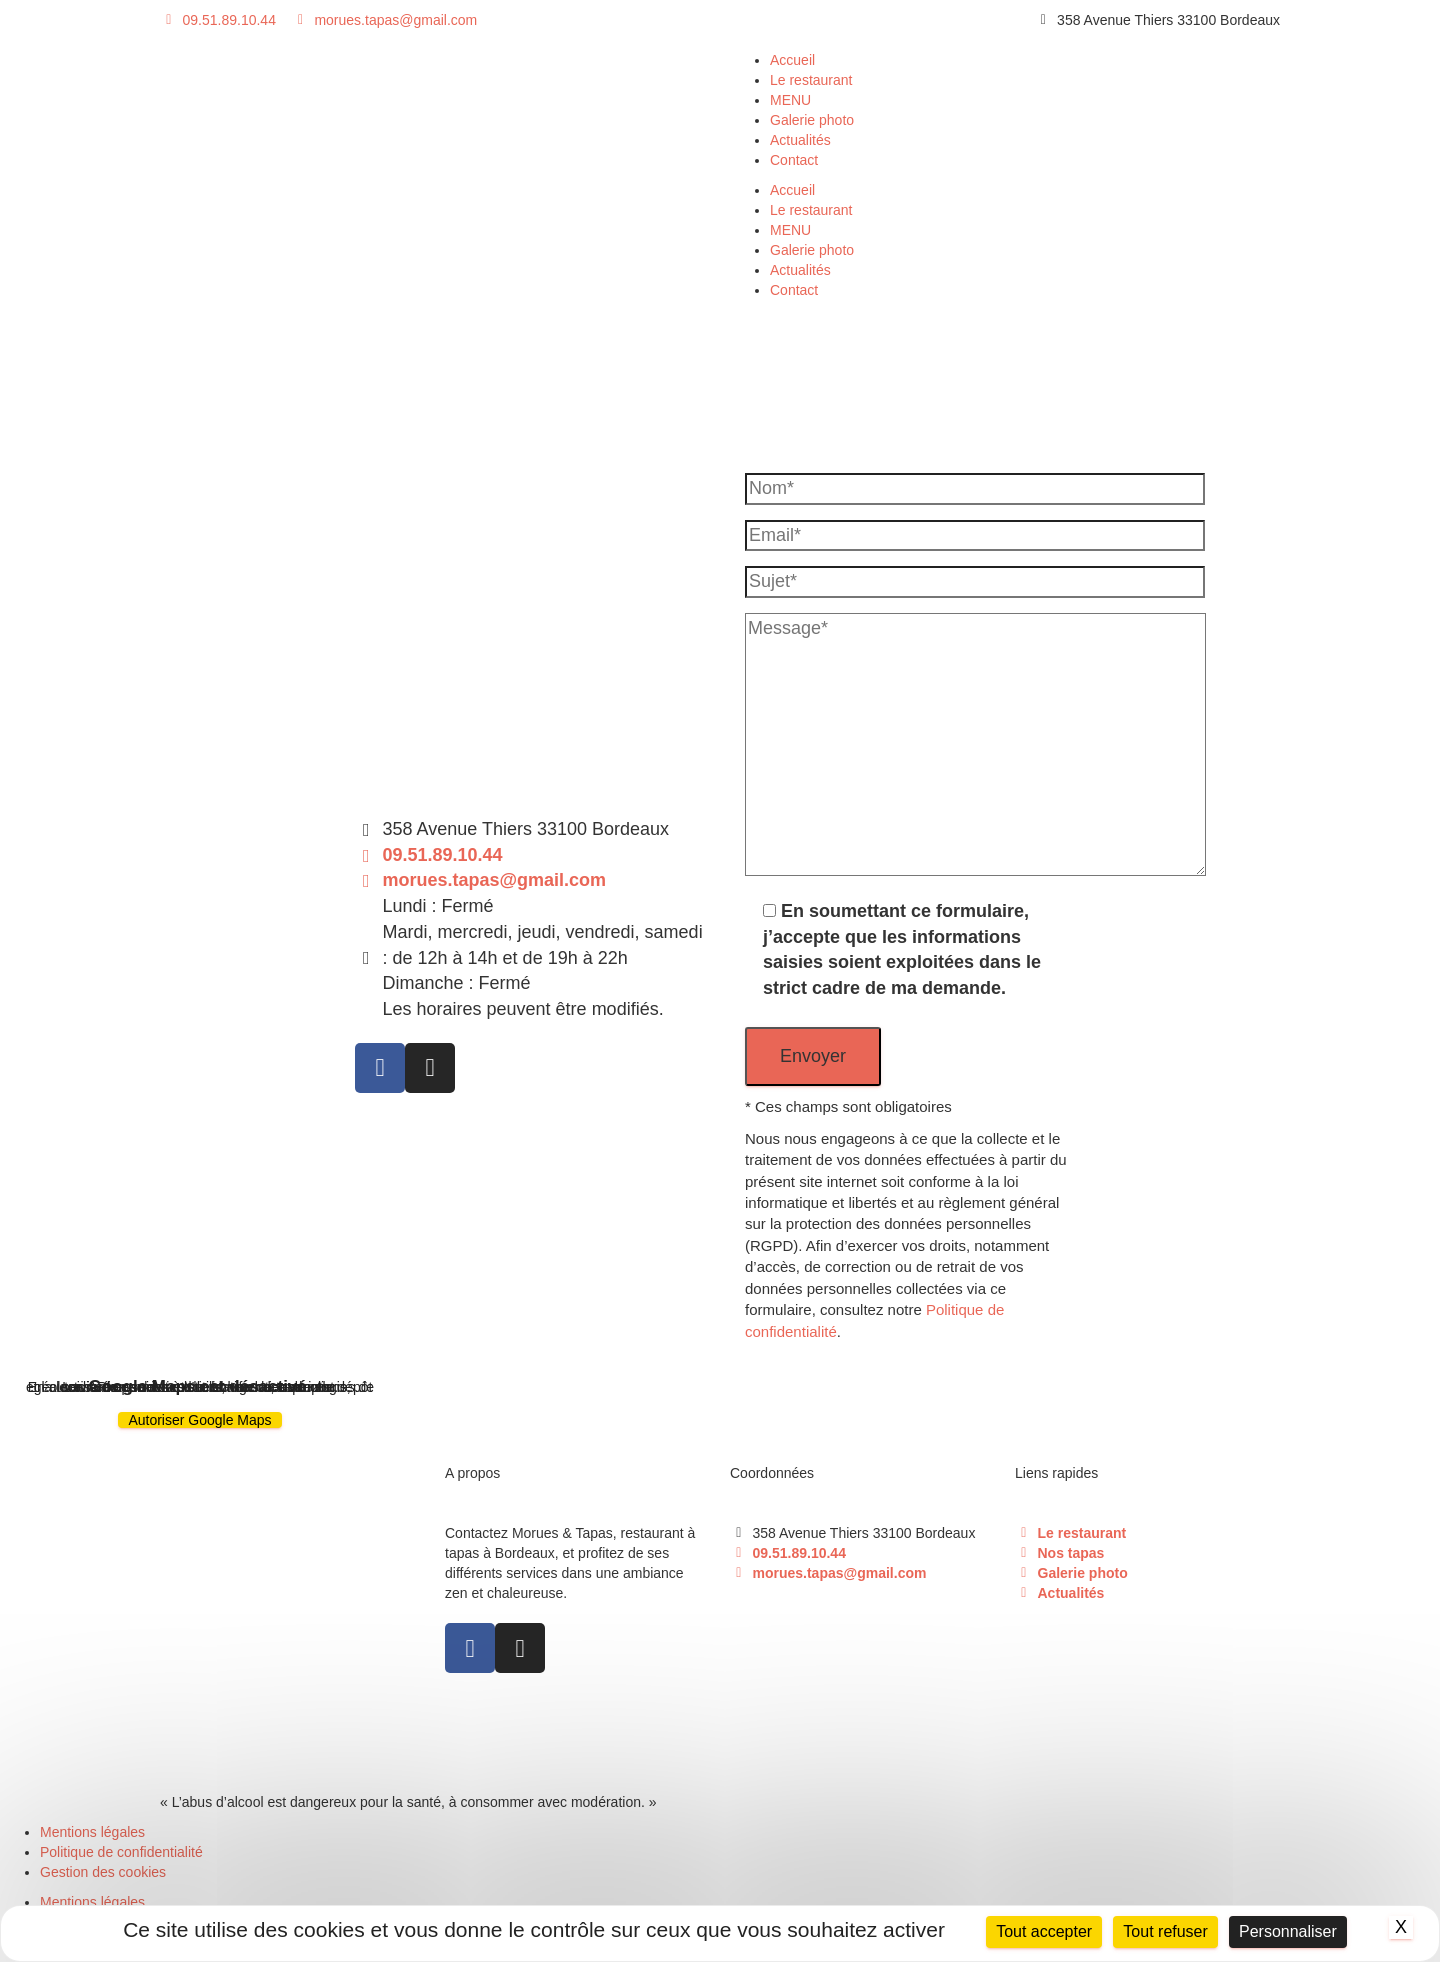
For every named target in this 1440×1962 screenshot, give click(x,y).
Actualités (800, 140)
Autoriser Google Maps (199, 1420)
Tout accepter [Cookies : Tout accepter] (1044, 1931)
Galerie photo (812, 120)
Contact (794, 160)
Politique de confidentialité (121, 1852)
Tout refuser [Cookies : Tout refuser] (1165, 1931)
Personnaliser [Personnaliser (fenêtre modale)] (1288, 1931)
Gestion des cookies (103, 1872)
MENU (790, 100)
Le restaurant (811, 80)
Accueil (792, 60)
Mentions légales (92, 1832)
